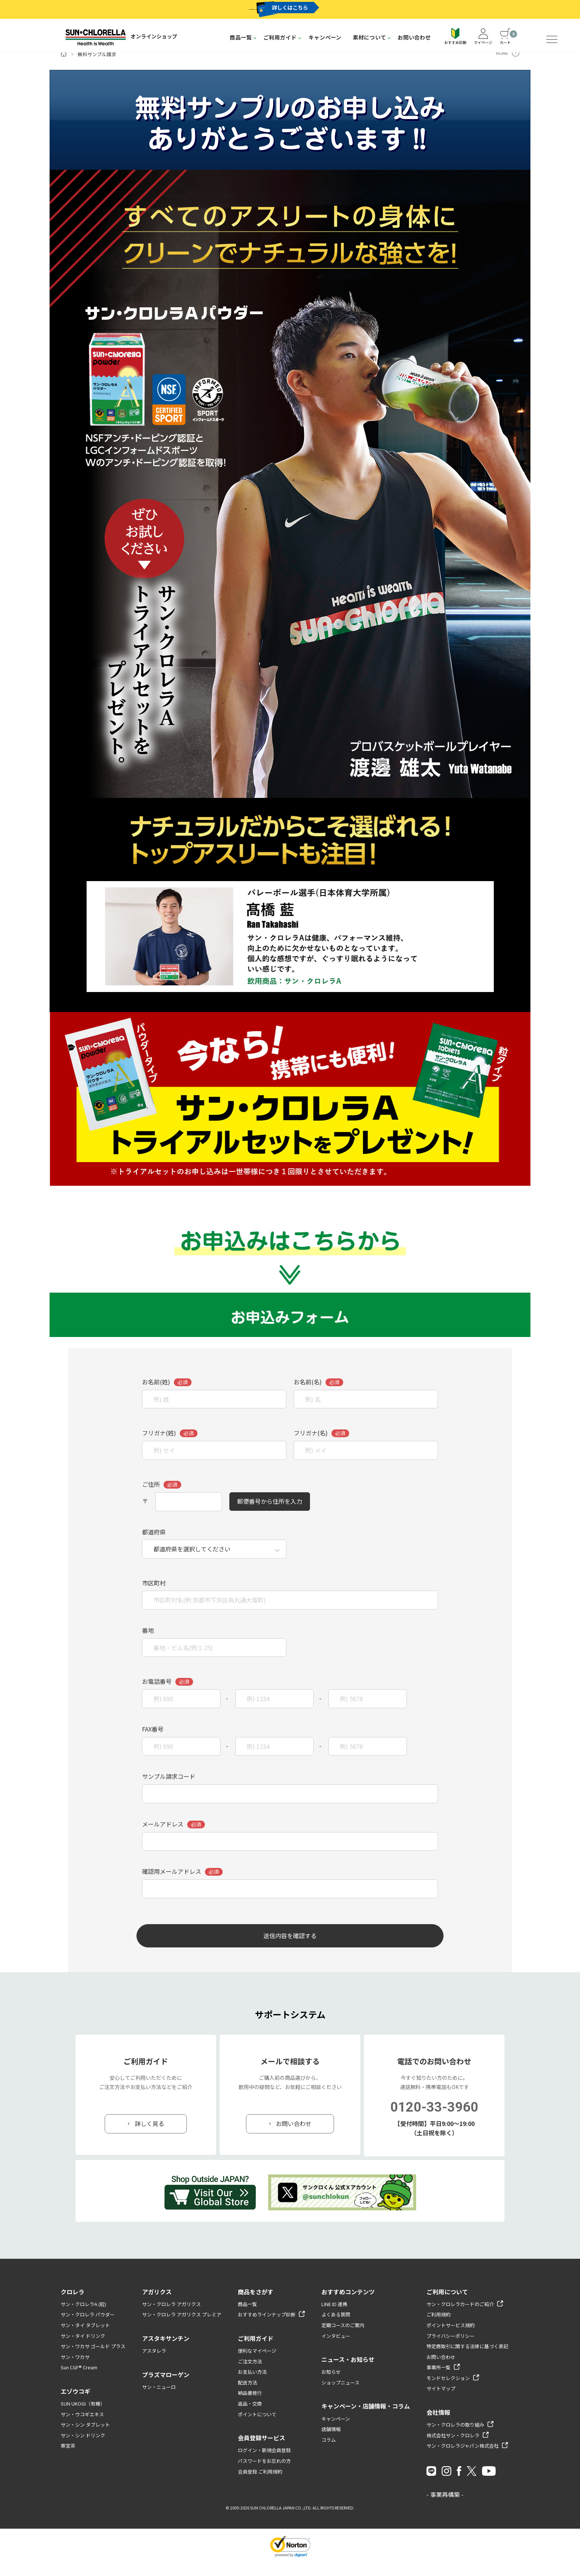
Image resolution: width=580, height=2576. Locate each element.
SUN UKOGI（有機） (83, 2416)
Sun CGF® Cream (79, 2380)
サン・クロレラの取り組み (455, 2437)
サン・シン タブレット (85, 2437)
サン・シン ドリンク (83, 2448)
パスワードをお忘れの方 (264, 2473)
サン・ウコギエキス (82, 2427)
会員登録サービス (261, 2451)
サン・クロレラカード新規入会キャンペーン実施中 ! (259, 9)
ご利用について (447, 2304)
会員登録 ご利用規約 (260, 2484)
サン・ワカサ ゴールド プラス (93, 2359)
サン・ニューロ (159, 2399)
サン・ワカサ (75, 2369)
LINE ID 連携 (334, 2317)
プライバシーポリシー (450, 2348)
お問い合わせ (414, 37)
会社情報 (438, 2425)
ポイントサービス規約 (450, 2338)
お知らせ (331, 2385)
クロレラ (72, 2304)
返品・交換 (250, 2416)
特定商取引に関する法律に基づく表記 (467, 2359)
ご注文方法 (250, 2374)
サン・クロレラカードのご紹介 (460, 2317)
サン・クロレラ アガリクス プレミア (181, 2327)
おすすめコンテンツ (348, 2304)
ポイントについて (257, 2427)
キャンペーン (324, 37)
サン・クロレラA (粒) (83, 2317)
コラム (328, 2452)
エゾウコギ (75, 2404)
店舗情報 (331, 2442)
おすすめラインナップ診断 (267, 2327)
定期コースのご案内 (342, 2338)
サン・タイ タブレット (85, 2338)
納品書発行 (250, 2406)
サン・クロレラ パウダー (88, 2327)
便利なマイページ (257, 2363)
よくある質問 (335, 2327)
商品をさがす (255, 2304)
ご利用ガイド (280, 37)
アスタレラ (154, 2363)
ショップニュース (340, 2395)
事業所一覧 (438, 2380)
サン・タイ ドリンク (83, 2348)
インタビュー (335, 2348)
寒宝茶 (68, 2458)
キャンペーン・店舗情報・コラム (365, 2419)
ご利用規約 (438, 2327)
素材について (369, 37)
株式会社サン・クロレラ (452, 2448)
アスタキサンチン (165, 2351)
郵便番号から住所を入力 (269, 1513)
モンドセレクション (448, 2390)
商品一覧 (241, 37)
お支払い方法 (252, 2385)
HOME (502, 64)
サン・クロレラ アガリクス (171, 2317)
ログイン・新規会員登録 (264, 2463)
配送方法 (247, 2395)
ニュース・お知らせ (347, 2372)
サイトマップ (440, 2401)
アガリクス (157, 2304)
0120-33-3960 (434, 2120)
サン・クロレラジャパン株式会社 (462, 2458)
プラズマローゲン (165, 2387)
